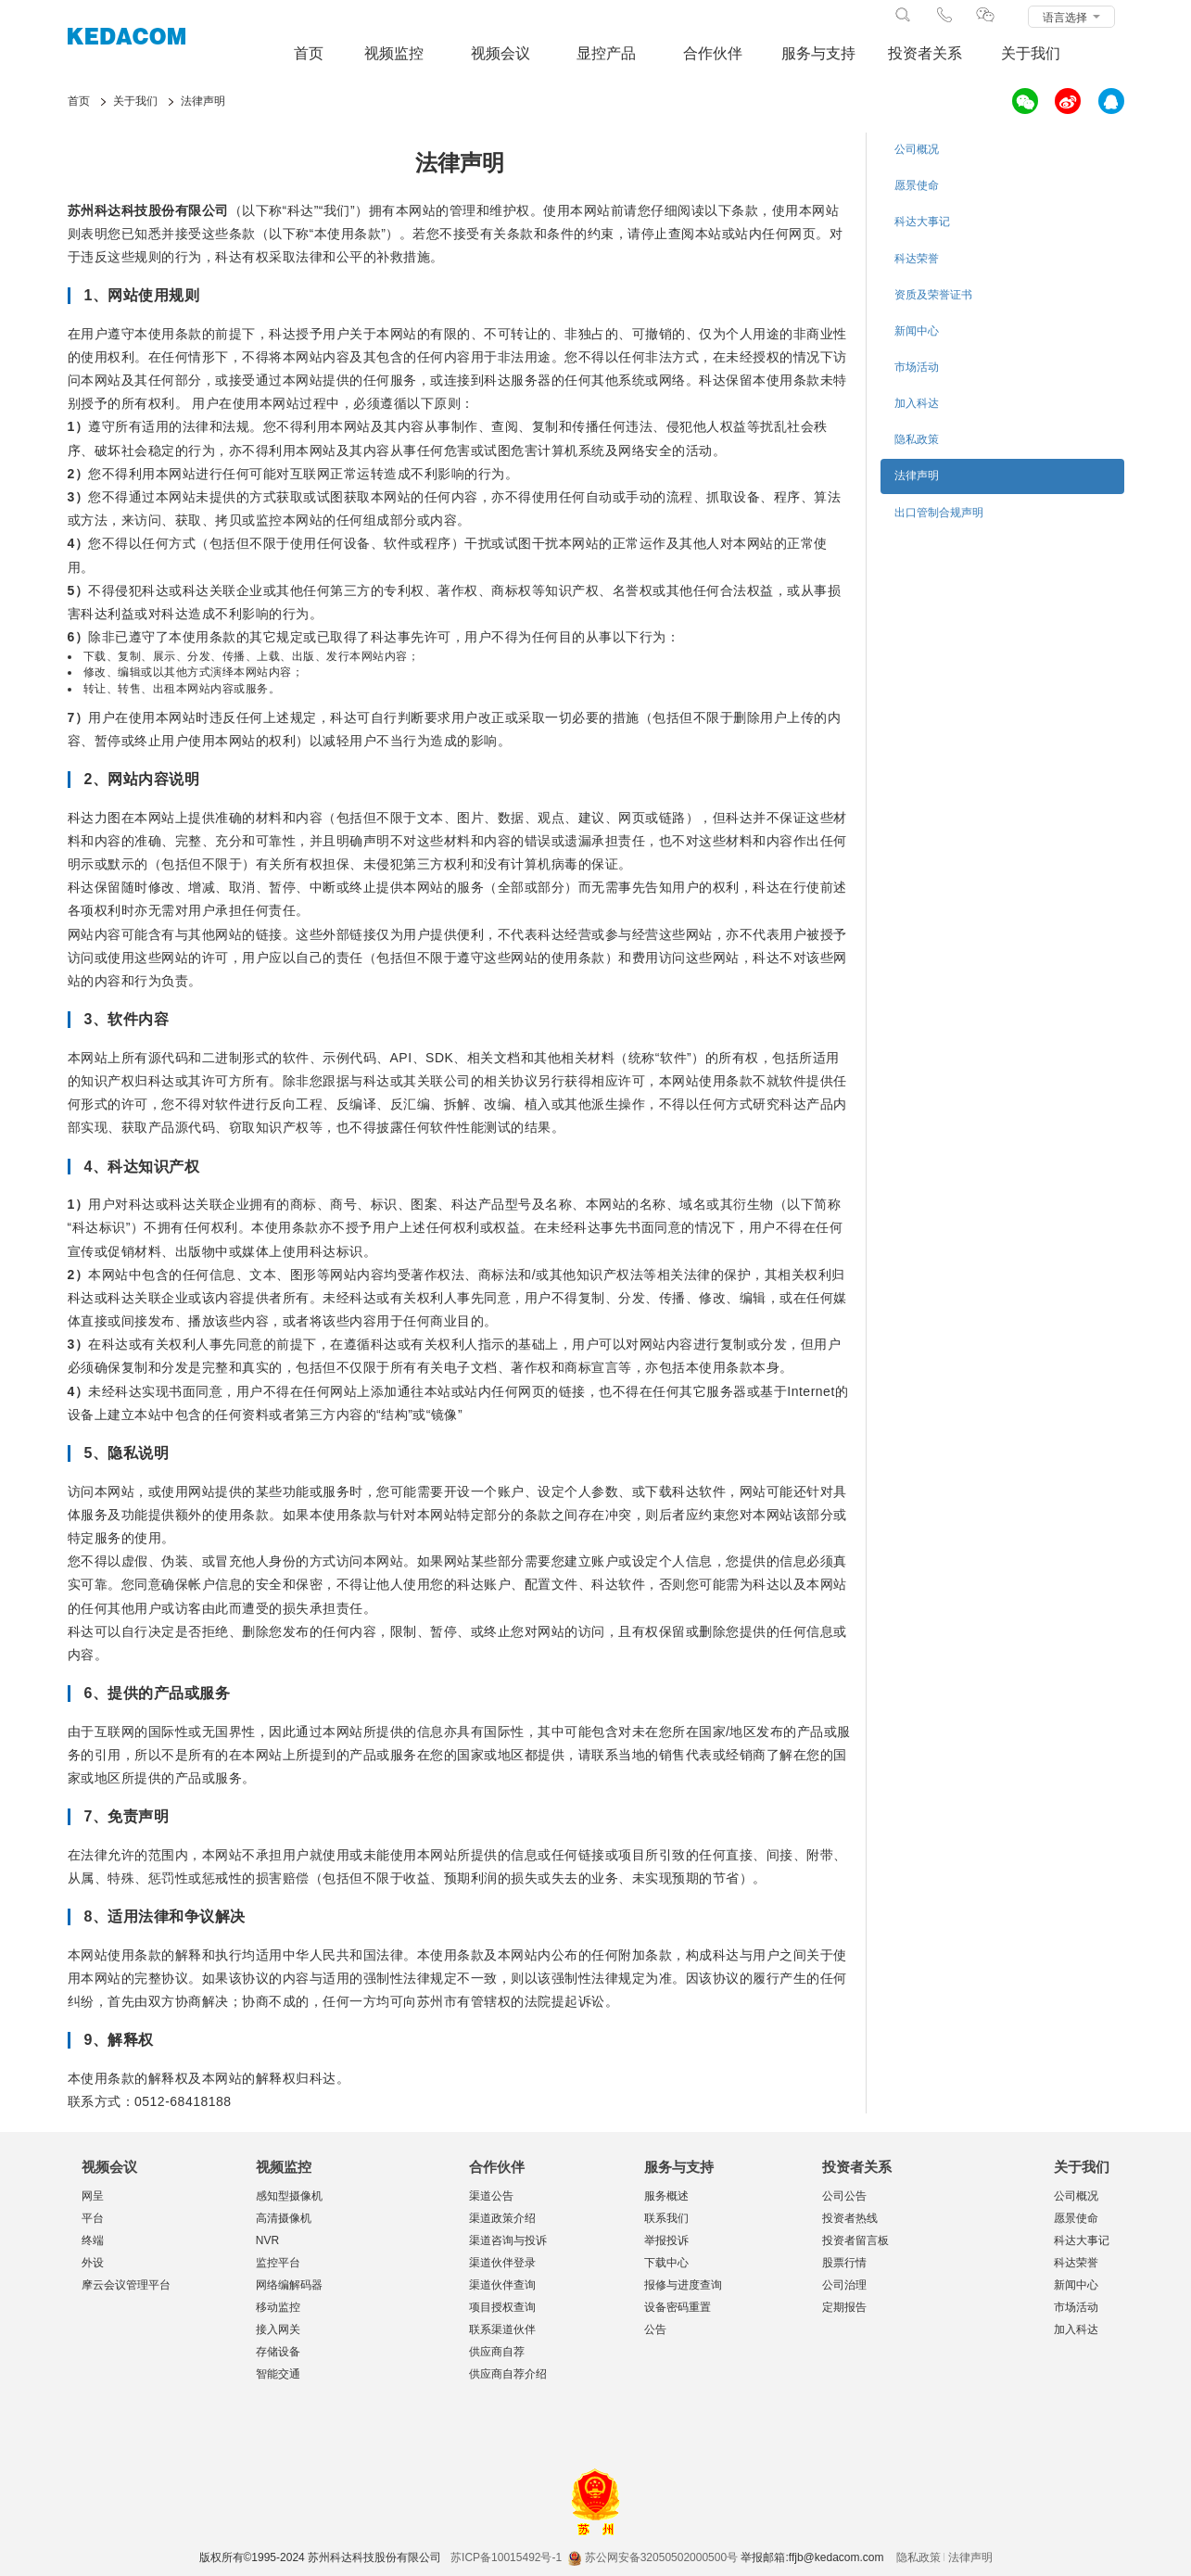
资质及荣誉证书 (933, 294)
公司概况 (916, 149)
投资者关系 (925, 53)
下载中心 (666, 2262)
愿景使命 (916, 185)
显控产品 (606, 53)
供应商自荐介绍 (508, 2373)
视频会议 (500, 53)
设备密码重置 (677, 2307)
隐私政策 (916, 439)
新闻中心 (916, 330)
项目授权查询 (502, 2307)
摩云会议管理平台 (126, 2284)
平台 (93, 2218)
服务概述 (666, 2195)
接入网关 (278, 2329)
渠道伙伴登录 (502, 2262)
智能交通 (278, 2373)
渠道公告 (491, 2195)
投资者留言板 (855, 2240)
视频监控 (394, 53)
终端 (93, 2240)
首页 (308, 53)
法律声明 (916, 475)
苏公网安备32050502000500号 (653, 2557)
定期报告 (844, 2307)
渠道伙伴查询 (502, 2284)
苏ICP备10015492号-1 (506, 2557)
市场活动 (916, 367)
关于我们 (1030, 53)
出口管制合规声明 (938, 512)
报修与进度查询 (683, 2284)
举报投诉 (666, 2240)
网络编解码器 (289, 2284)
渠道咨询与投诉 (508, 2240)
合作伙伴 (712, 53)
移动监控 (278, 2307)
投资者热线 (850, 2218)
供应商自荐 (497, 2351)
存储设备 (278, 2351)
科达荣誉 (916, 258)
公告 (655, 2329)
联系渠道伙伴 (502, 2329)
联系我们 (666, 2218)
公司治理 (844, 2284)
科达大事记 (922, 221)
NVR (267, 2240)
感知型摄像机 (289, 2195)
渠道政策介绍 (502, 2218)
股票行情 (844, 2262)
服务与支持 (818, 53)
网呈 (93, 2195)
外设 (93, 2262)
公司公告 (844, 2195)
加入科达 (916, 403)
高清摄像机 (283, 2218)
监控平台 (278, 2262)
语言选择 (1071, 17)
